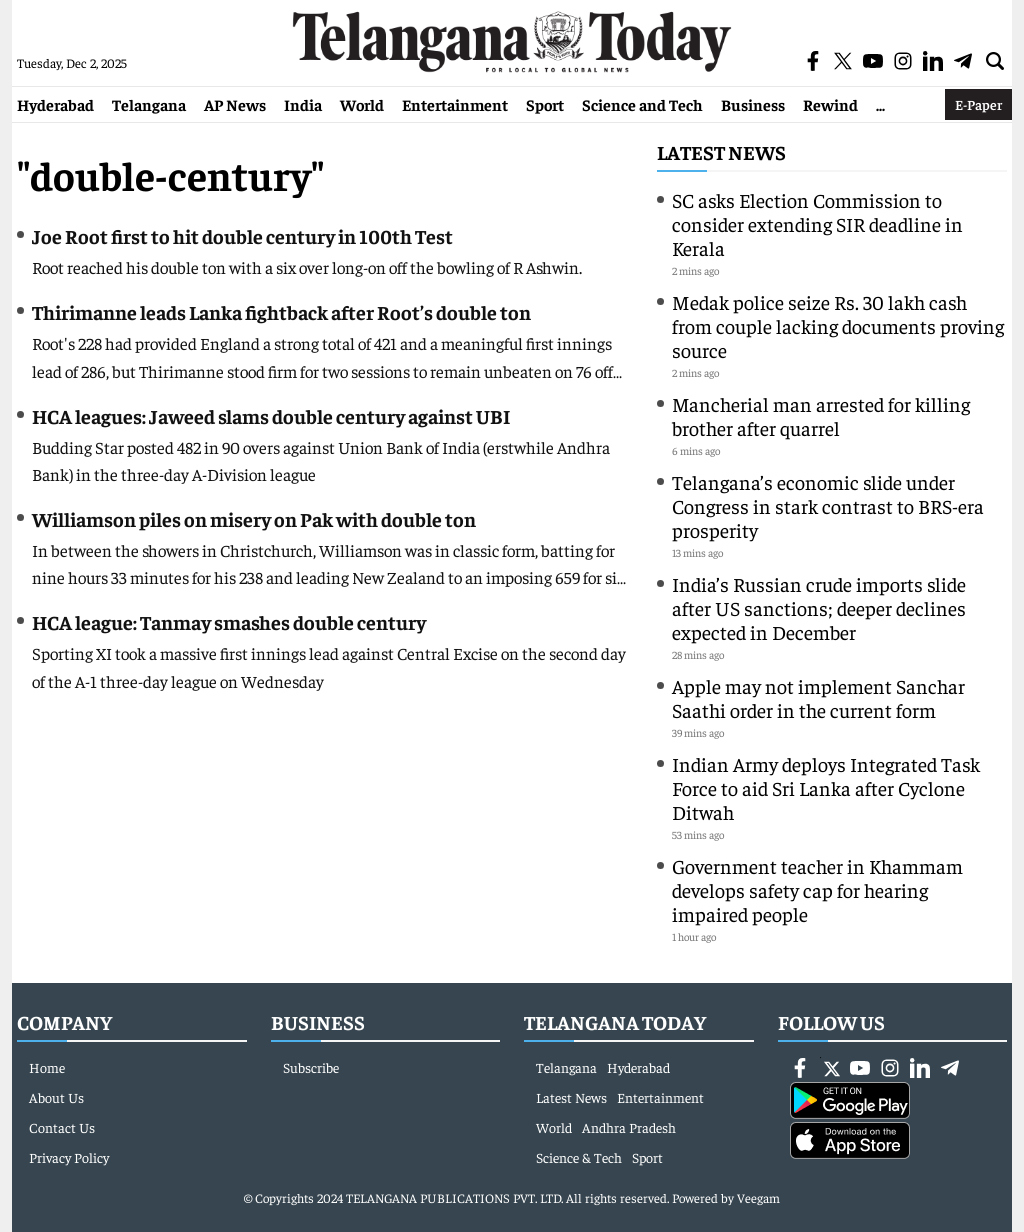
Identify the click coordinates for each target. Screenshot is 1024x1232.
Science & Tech (579, 1157)
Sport (545, 104)
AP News (235, 104)
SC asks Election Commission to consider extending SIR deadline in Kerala (817, 223)
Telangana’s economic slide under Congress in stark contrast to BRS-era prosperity (828, 505)
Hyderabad (55, 104)
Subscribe (311, 1067)
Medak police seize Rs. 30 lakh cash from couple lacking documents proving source (838, 325)
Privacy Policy (69, 1157)
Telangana (149, 104)
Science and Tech (642, 104)
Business (753, 104)
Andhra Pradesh (629, 1127)
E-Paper (978, 104)
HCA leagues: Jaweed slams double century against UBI (271, 415)
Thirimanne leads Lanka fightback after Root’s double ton (281, 311)
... (880, 104)
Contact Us (62, 1127)
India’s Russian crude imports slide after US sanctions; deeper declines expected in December (819, 607)
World (362, 104)
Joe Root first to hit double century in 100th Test (242, 235)
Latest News (721, 151)
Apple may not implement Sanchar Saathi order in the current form (818, 697)
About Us (56, 1097)
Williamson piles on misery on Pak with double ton (254, 518)
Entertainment (455, 104)
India (303, 104)
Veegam (758, 1197)
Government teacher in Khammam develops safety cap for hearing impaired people (817, 889)
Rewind (830, 104)
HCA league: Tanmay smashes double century (229, 621)
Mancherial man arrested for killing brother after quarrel (821, 415)
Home (47, 1067)
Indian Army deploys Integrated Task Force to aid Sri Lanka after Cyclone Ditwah (826, 787)
